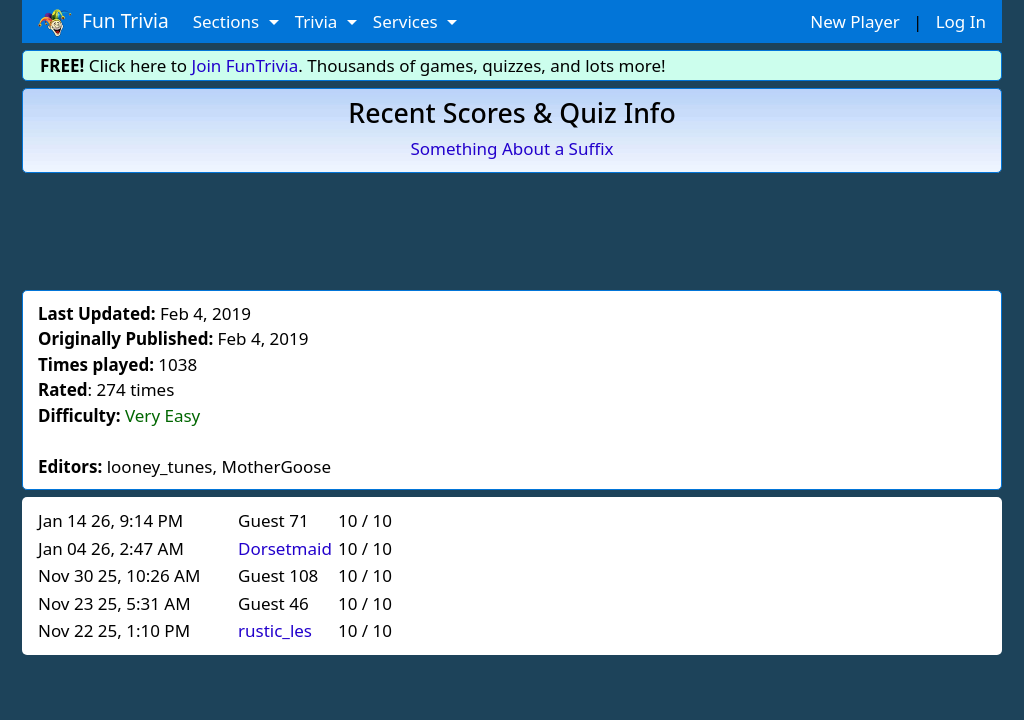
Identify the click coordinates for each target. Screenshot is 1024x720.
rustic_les (275, 630)
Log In (961, 21)
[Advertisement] (512, 228)
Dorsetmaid (285, 548)
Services (407, 21)
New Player (854, 21)
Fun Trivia (103, 22)
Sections (228, 21)
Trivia (318, 21)
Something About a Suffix (511, 148)
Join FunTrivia (245, 65)
